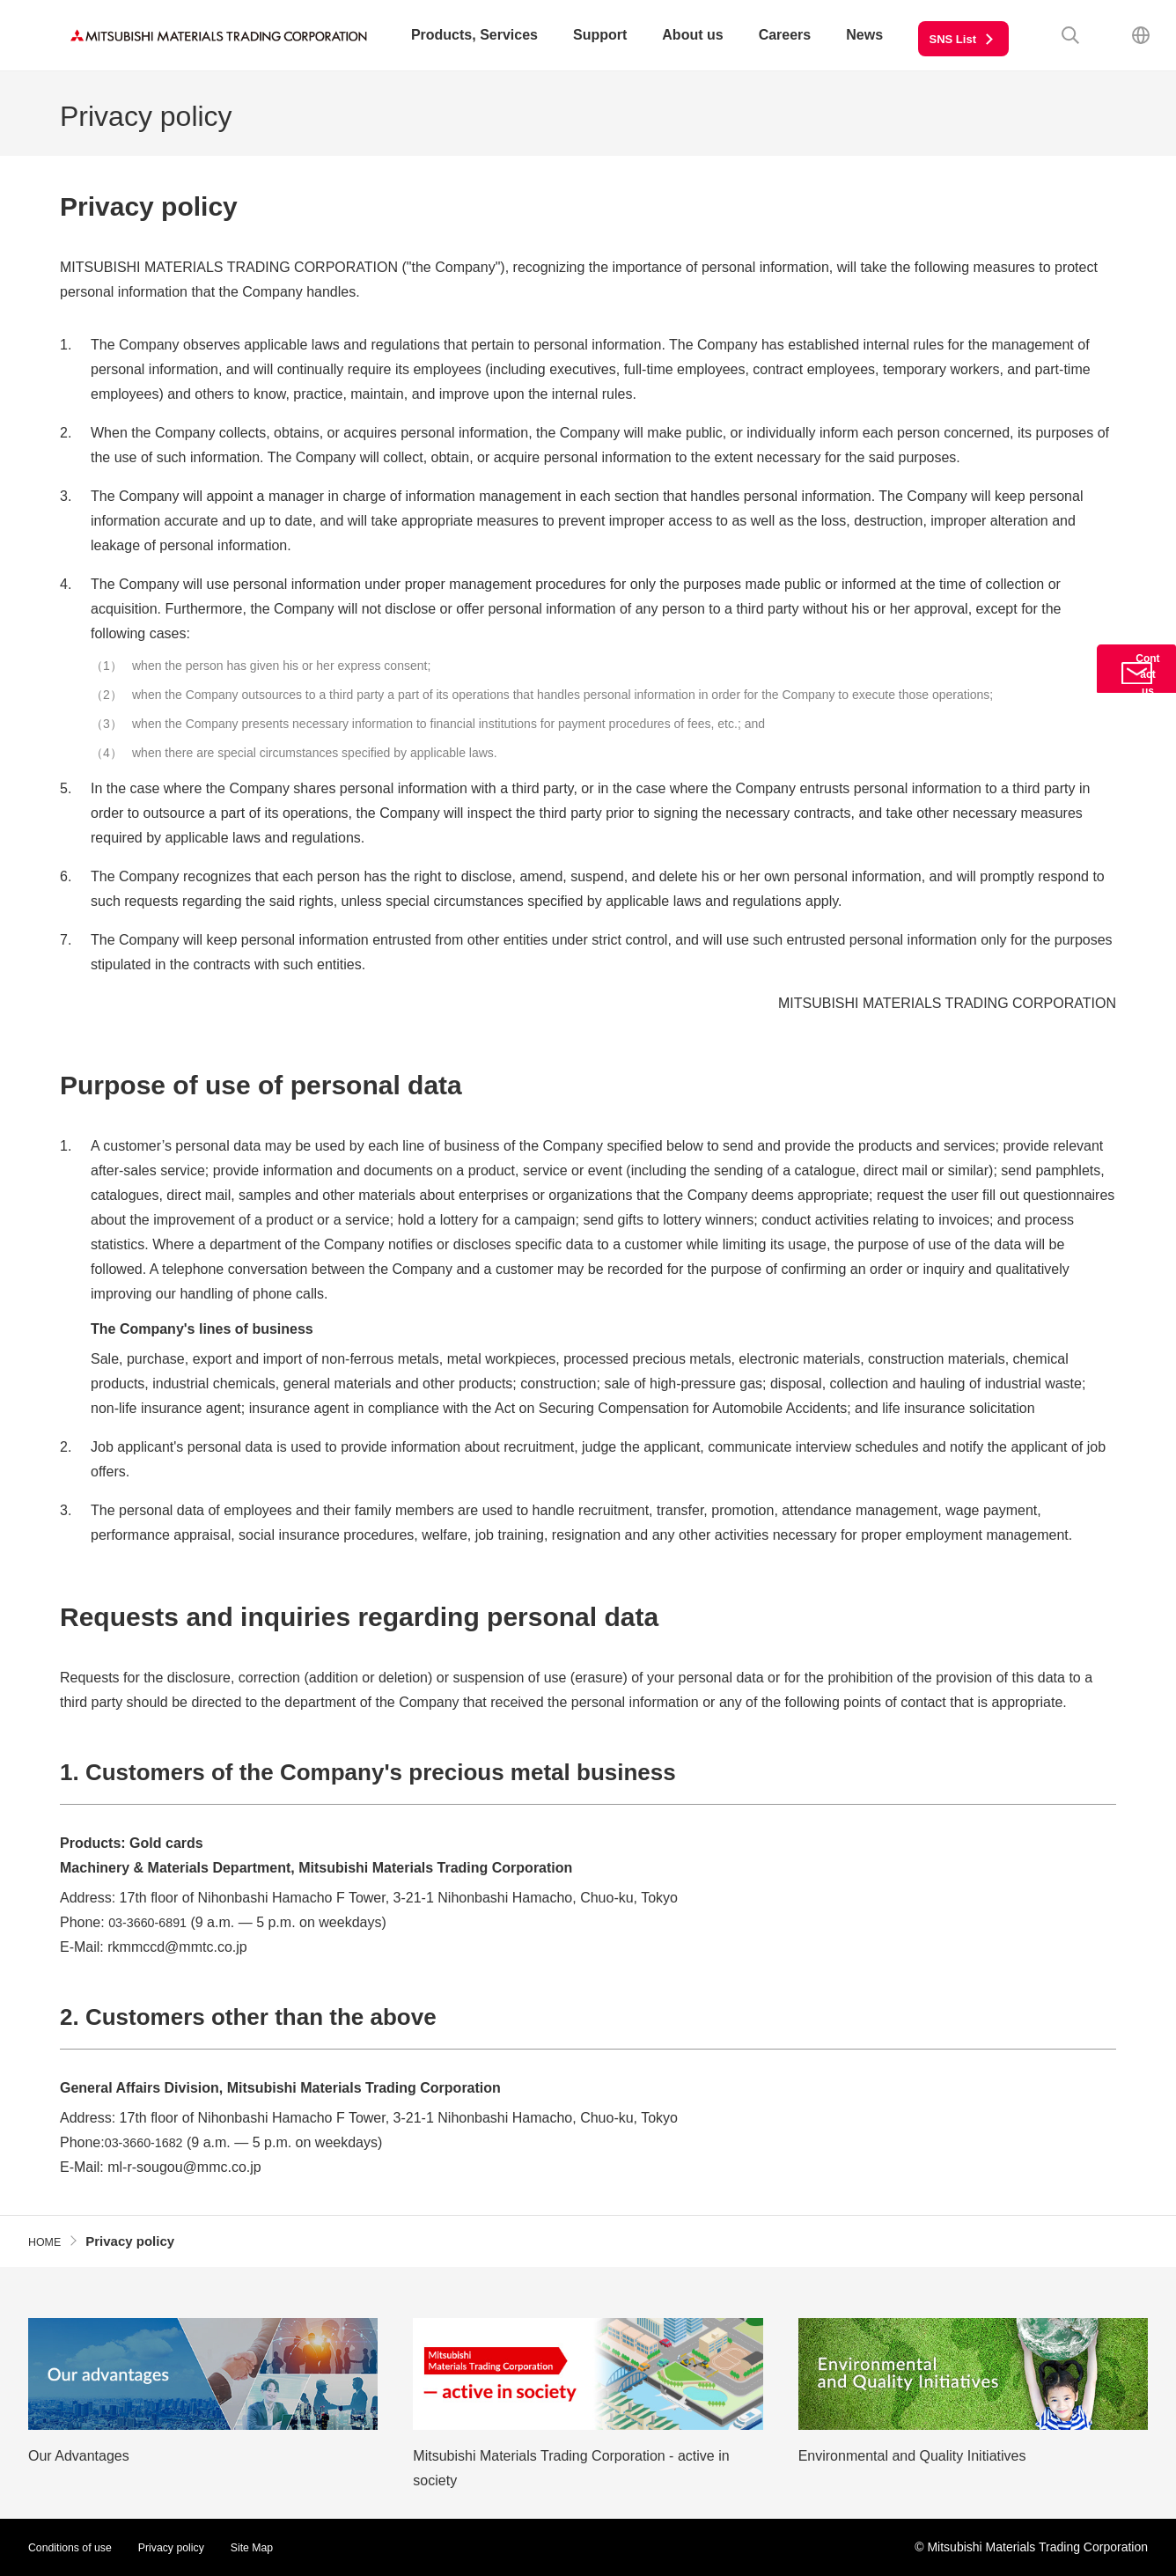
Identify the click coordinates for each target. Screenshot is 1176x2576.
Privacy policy (187, 2547)
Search (1070, 35)
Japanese (1141, 35)
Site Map (276, 2547)
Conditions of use (75, 2547)
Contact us (1136, 702)
